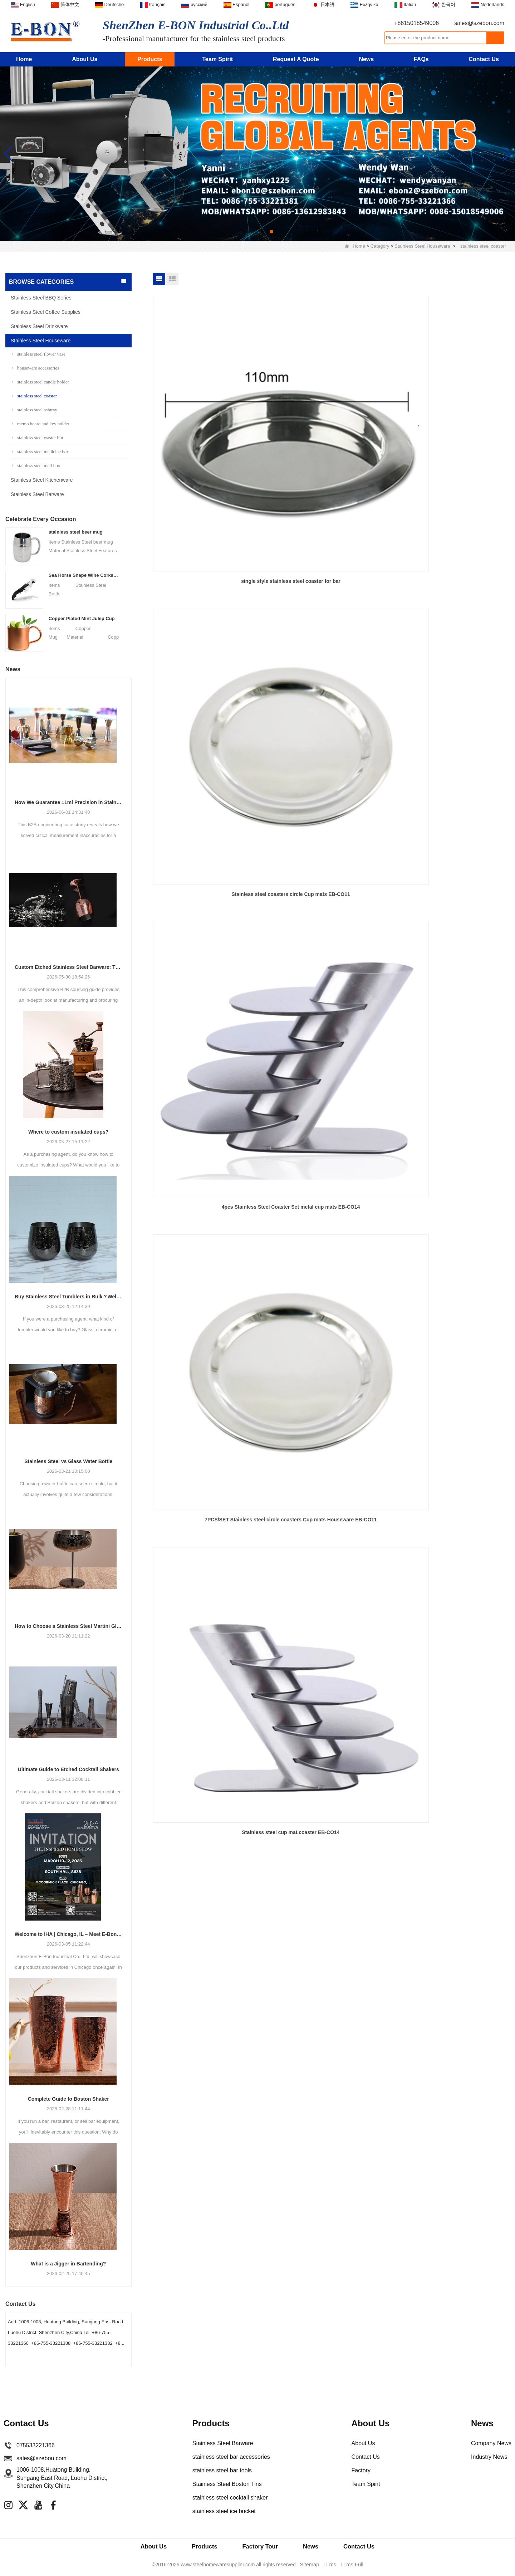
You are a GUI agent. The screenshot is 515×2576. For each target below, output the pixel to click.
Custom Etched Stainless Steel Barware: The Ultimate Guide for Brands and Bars (68, 967)
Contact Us (484, 59)
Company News (491, 2443)
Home (24, 59)
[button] (243, 231)
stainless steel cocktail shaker (230, 2498)
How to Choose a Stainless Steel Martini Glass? (68, 1626)
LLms (330, 2565)
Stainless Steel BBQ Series (41, 298)
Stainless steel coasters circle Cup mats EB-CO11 (331, 424)
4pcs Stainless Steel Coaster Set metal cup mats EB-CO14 (453, 424)
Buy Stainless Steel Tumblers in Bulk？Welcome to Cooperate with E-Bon (68, 1296)
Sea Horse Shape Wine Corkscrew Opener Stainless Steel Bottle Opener (84, 575)
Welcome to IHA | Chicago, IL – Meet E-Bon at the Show (68, 1934)
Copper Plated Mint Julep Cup (82, 618)
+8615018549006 (416, 23)
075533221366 (35, 2445)
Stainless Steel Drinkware (39, 326)
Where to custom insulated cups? (68, 1132)
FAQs (421, 59)
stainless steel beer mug (76, 532)
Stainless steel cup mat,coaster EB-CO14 (331, 571)
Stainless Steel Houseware (422, 246)
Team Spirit (217, 59)
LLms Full (351, 2565)
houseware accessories (35, 368)
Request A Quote (296, 59)
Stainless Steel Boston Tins (227, 2484)
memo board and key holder (40, 423)
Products (149, 59)
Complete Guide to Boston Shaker (68, 2099)
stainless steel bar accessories (231, 2457)
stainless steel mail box (36, 465)
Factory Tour (260, 2546)
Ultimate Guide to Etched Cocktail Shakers (68, 1769)
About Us (84, 59)
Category (380, 246)
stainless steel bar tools (222, 2470)
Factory (361, 2470)
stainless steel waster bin (37, 437)
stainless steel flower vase (38, 354)
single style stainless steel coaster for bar (210, 419)
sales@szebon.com (479, 23)
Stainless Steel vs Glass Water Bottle (68, 1461)
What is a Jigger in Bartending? (68, 2264)
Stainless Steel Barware (37, 494)
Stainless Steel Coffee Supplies (45, 312)
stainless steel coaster (34, 395)
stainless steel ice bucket (224, 2511)
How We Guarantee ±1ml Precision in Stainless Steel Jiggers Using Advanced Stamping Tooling (68, 802)
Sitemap (310, 2565)
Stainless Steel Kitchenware (42, 480)
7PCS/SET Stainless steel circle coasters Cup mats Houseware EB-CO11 (210, 575)
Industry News (489, 2457)
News (366, 59)
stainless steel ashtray (34, 409)
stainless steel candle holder (40, 382)
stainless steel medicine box (40, 451)
